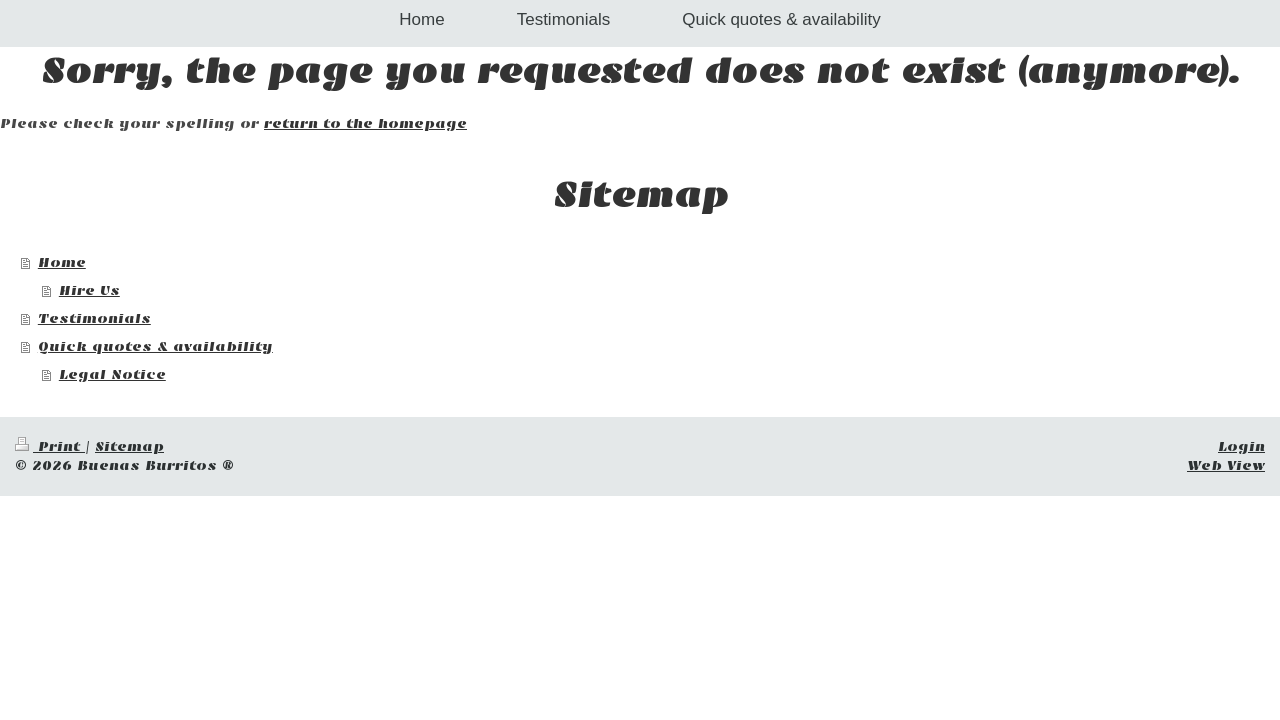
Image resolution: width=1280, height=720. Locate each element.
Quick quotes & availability (155, 346)
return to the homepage (365, 123)
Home (62, 262)
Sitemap (129, 446)
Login (1241, 446)
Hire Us (89, 290)
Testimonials (94, 318)
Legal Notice (112, 374)
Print (50, 446)
